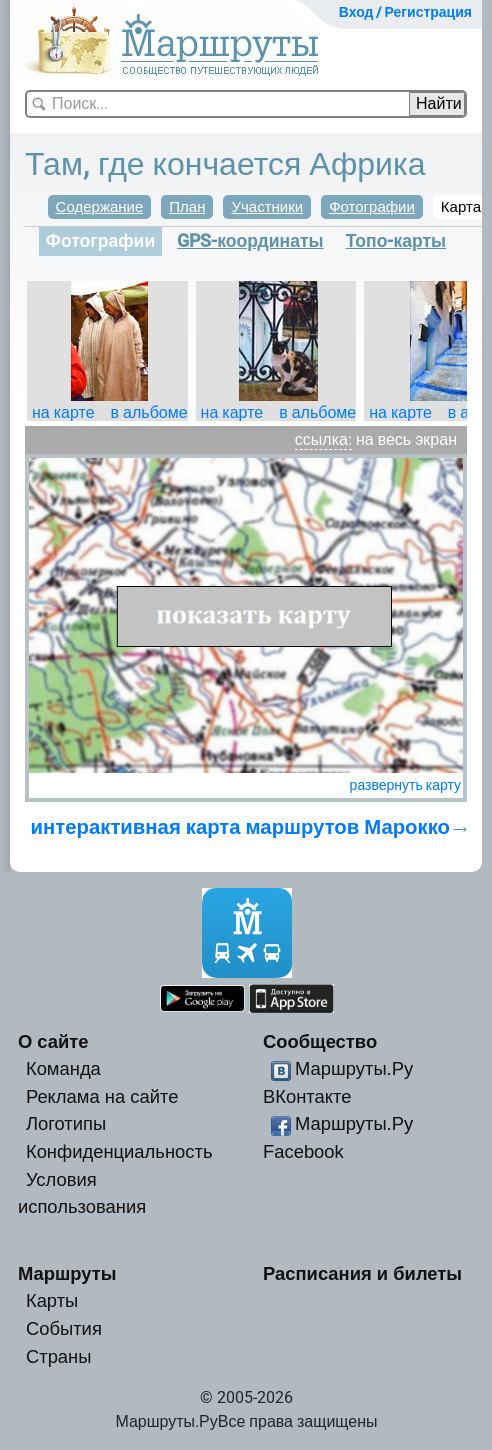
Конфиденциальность (119, 1151)
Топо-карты (396, 241)
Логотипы (66, 1123)
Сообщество (320, 1041)
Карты (52, 1300)
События (64, 1328)
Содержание (100, 207)
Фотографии (372, 207)
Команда (63, 1068)
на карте (63, 412)
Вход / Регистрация (405, 12)
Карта (461, 207)
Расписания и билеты (362, 1273)
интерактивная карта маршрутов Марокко (240, 827)
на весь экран (406, 439)
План (187, 207)
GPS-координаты (250, 241)
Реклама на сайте (102, 1096)
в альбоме (149, 412)
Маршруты (67, 1273)
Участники (267, 207)
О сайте (53, 1041)
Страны (59, 1356)
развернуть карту (405, 785)
